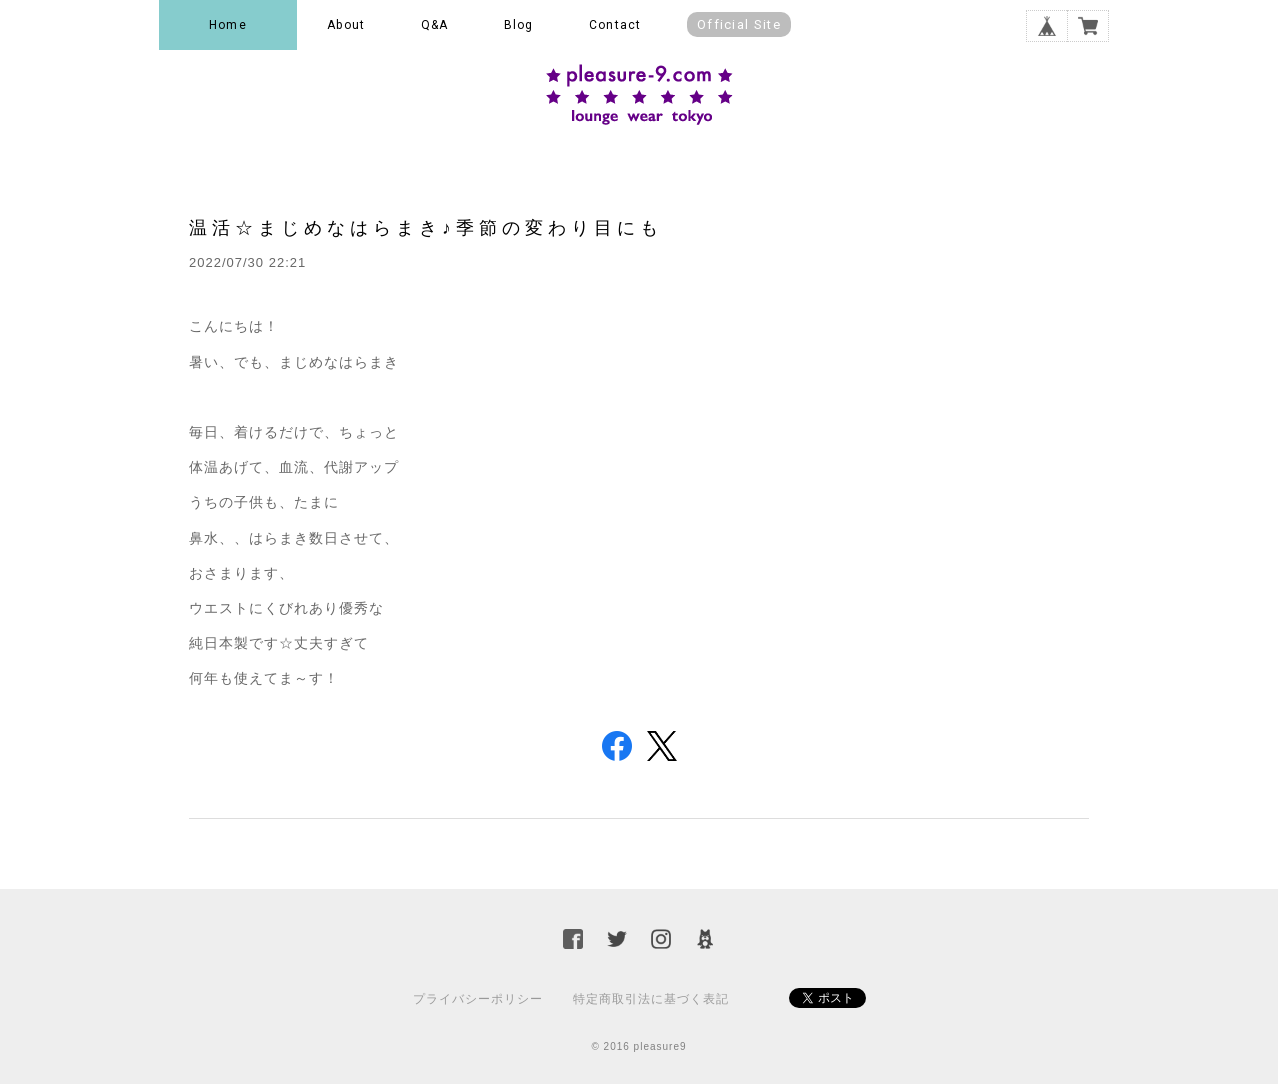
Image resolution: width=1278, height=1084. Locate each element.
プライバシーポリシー (478, 999)
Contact (615, 25)
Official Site (739, 24)
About (346, 25)
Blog (519, 25)
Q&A (435, 25)
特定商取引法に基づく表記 (651, 999)
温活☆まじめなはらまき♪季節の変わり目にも (426, 227)
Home (228, 25)
